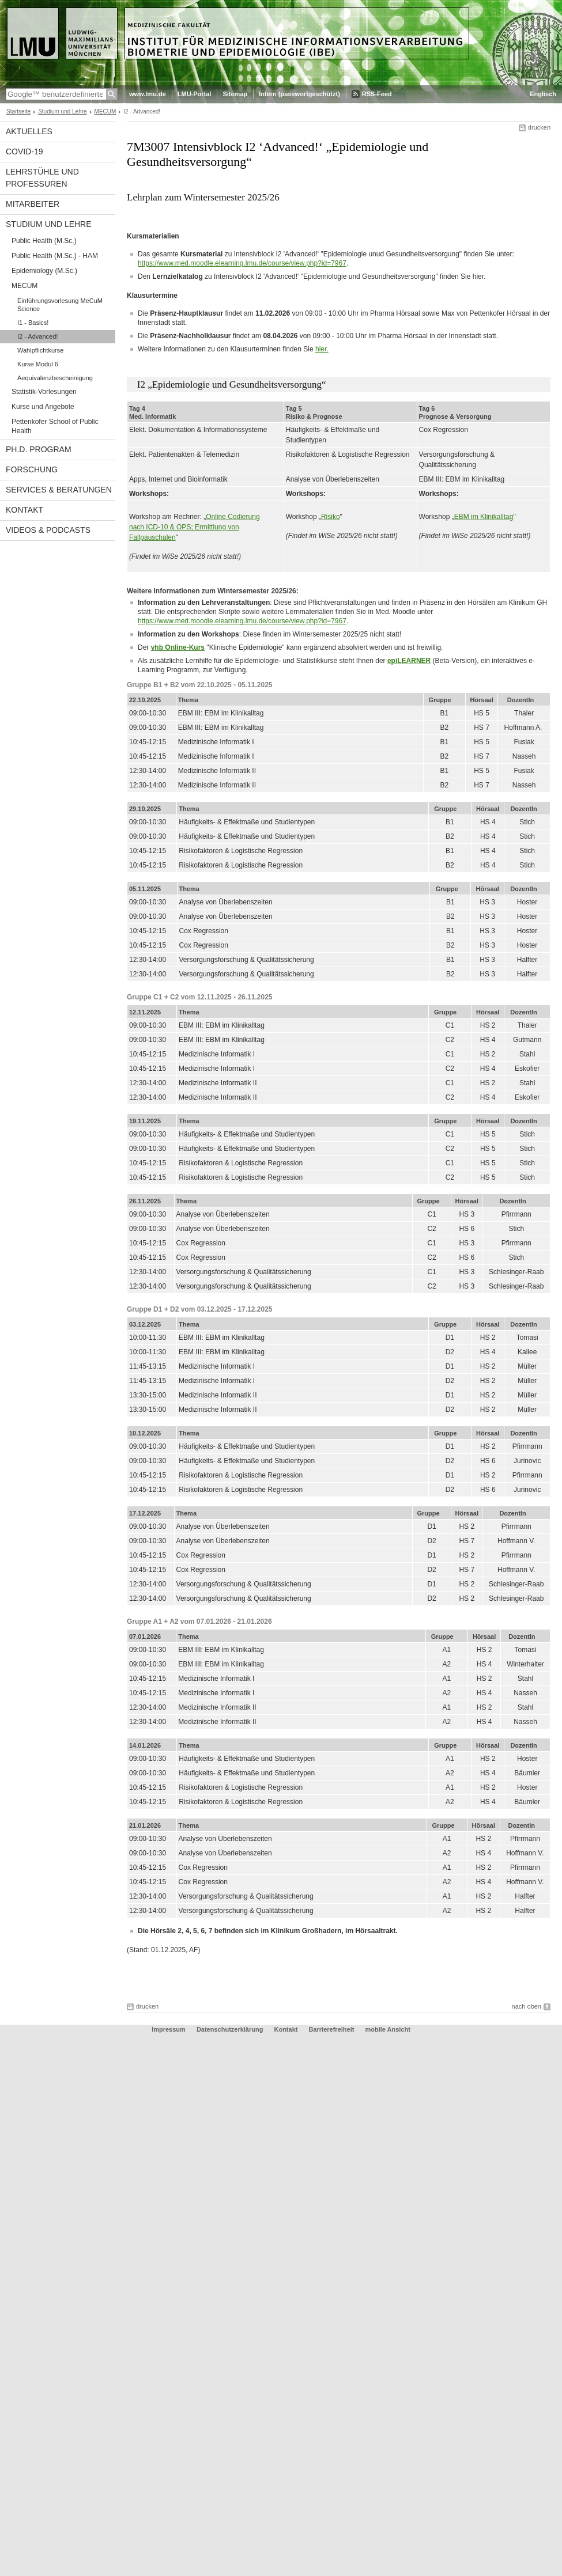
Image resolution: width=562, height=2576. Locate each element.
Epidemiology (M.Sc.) (44, 271)
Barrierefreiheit (332, 2029)
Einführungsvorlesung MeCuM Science (60, 304)
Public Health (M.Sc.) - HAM (55, 256)
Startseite (18, 111)
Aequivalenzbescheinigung (55, 377)
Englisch (543, 93)
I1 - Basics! (32, 322)
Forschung (32, 469)
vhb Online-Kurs (178, 647)
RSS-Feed (377, 93)
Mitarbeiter (32, 204)
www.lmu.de (147, 93)
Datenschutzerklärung (230, 2029)
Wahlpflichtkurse (40, 350)
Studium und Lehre (62, 111)
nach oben (526, 2006)
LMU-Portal (195, 93)
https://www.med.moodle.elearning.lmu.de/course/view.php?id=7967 (242, 263)
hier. (322, 349)
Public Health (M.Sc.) (44, 241)
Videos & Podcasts (48, 530)
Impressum (169, 2029)
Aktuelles (29, 131)
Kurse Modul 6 (37, 364)
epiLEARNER (409, 661)
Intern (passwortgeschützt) (299, 93)
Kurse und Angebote (43, 407)
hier (478, 276)
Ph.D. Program (38, 449)
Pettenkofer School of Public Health (55, 426)
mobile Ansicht (387, 2029)
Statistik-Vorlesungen (44, 392)
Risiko (330, 517)
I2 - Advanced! (37, 336)
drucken (539, 127)
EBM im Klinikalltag (484, 517)
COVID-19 (24, 151)
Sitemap (234, 93)
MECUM (105, 111)
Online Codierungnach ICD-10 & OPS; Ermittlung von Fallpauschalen (194, 527)
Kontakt (24, 509)
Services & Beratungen (59, 489)
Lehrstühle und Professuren (42, 177)
